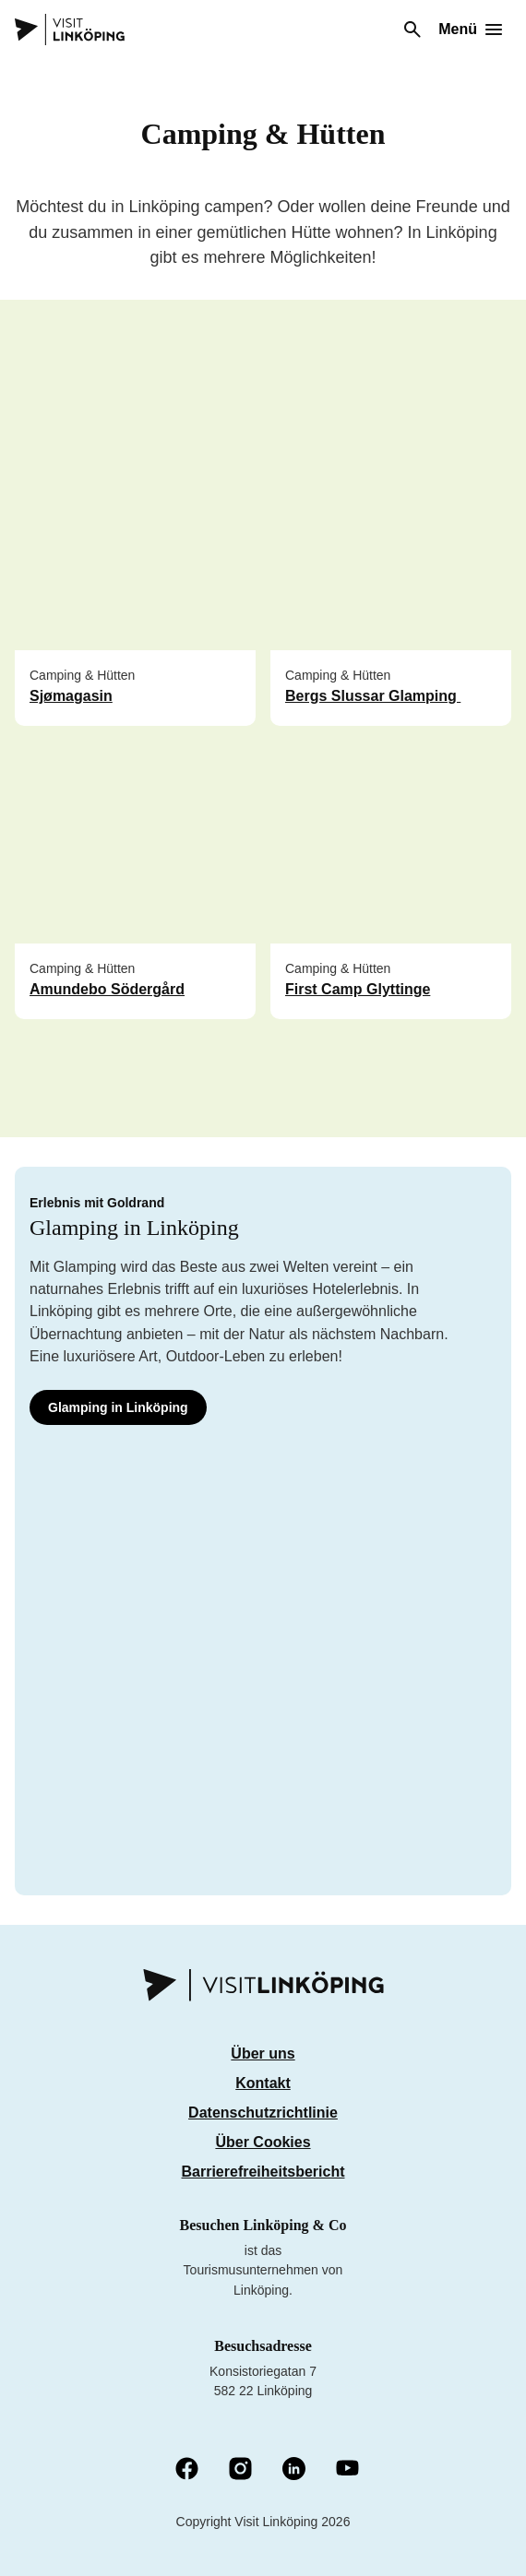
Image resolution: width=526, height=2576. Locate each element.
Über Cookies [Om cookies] (262, 2142)
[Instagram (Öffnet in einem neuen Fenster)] (240, 2470)
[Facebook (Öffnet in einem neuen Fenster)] (186, 2470)
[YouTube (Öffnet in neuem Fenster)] (347, 2469)
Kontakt (263, 2083)
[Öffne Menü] (470, 29)
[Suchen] (412, 29)
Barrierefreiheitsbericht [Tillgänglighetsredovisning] (263, 2171)
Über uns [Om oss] (262, 2053)
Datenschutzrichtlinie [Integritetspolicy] (263, 2112)
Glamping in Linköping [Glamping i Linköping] (118, 1407)
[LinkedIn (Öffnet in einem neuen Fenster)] (293, 2470)
